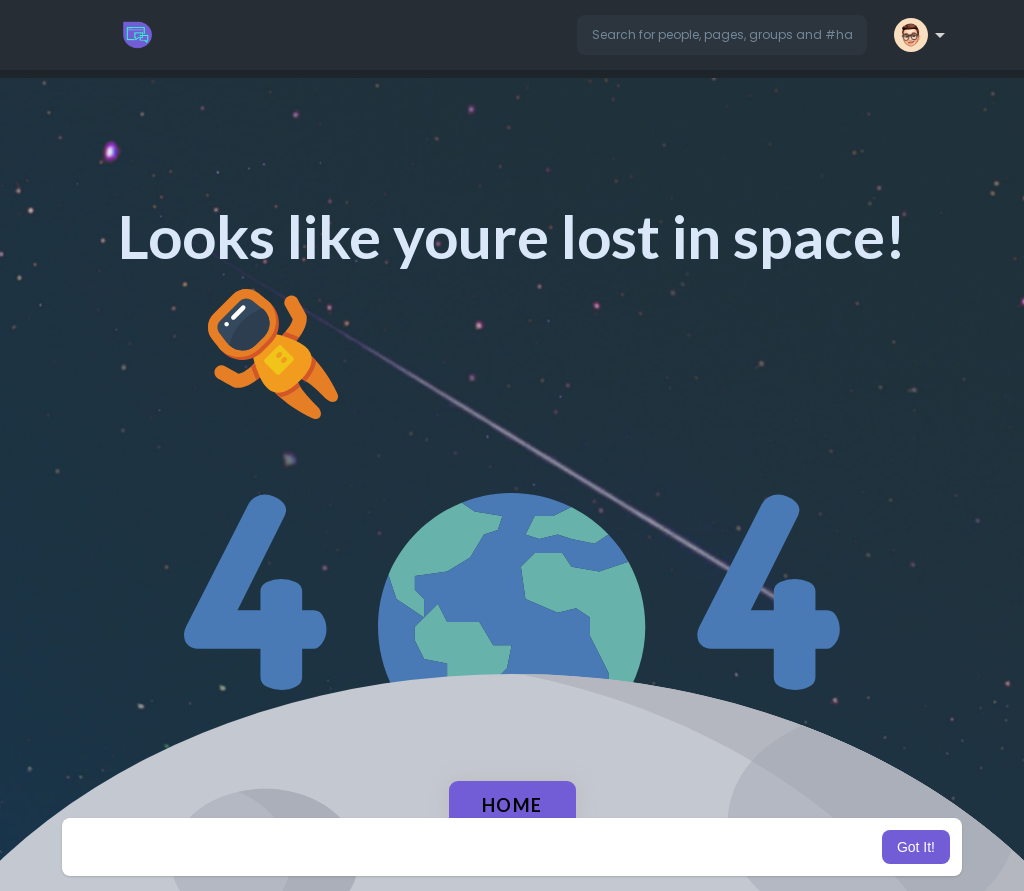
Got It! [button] (916, 847)
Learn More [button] (614, 847)
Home (512, 805)
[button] (722, 35)
